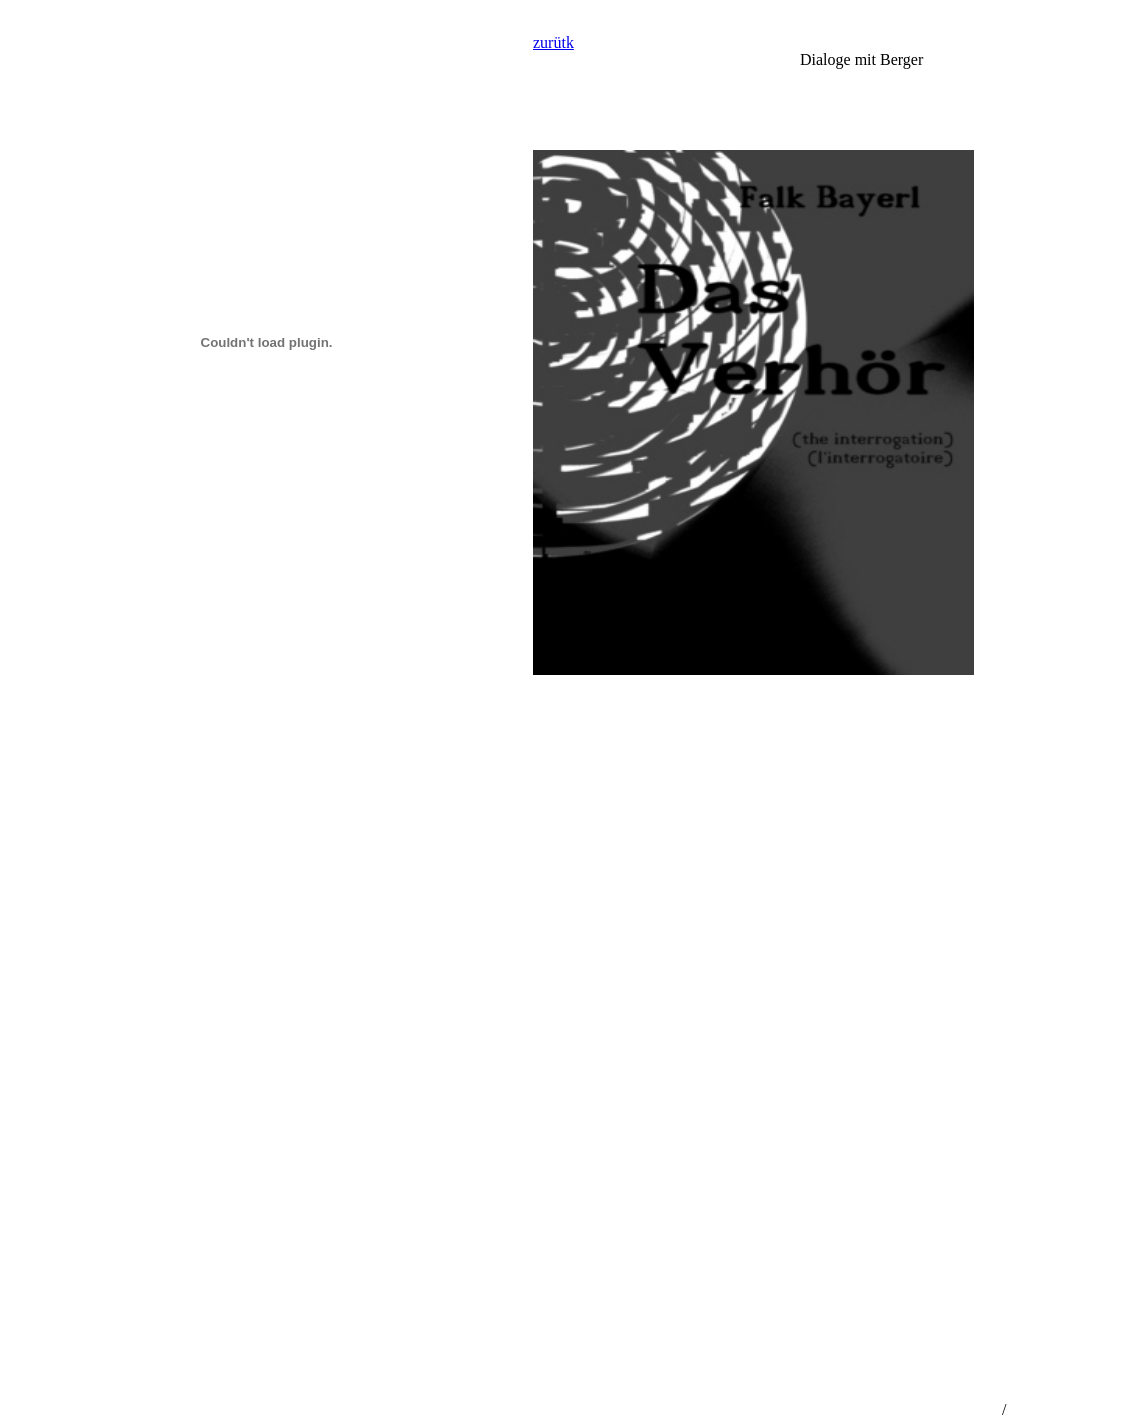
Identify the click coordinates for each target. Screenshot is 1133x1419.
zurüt (549, 42)
